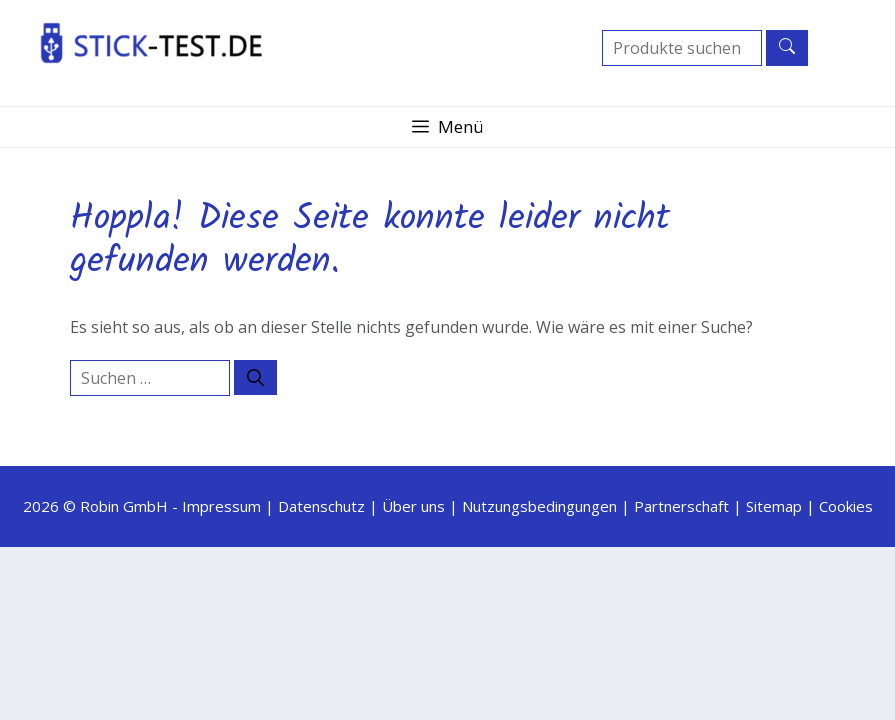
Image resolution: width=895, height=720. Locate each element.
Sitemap (774, 506)
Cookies (846, 506)
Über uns (413, 506)
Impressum (221, 506)
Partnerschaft (681, 506)
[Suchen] (255, 378)
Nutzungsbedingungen (539, 506)
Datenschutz (321, 506)
